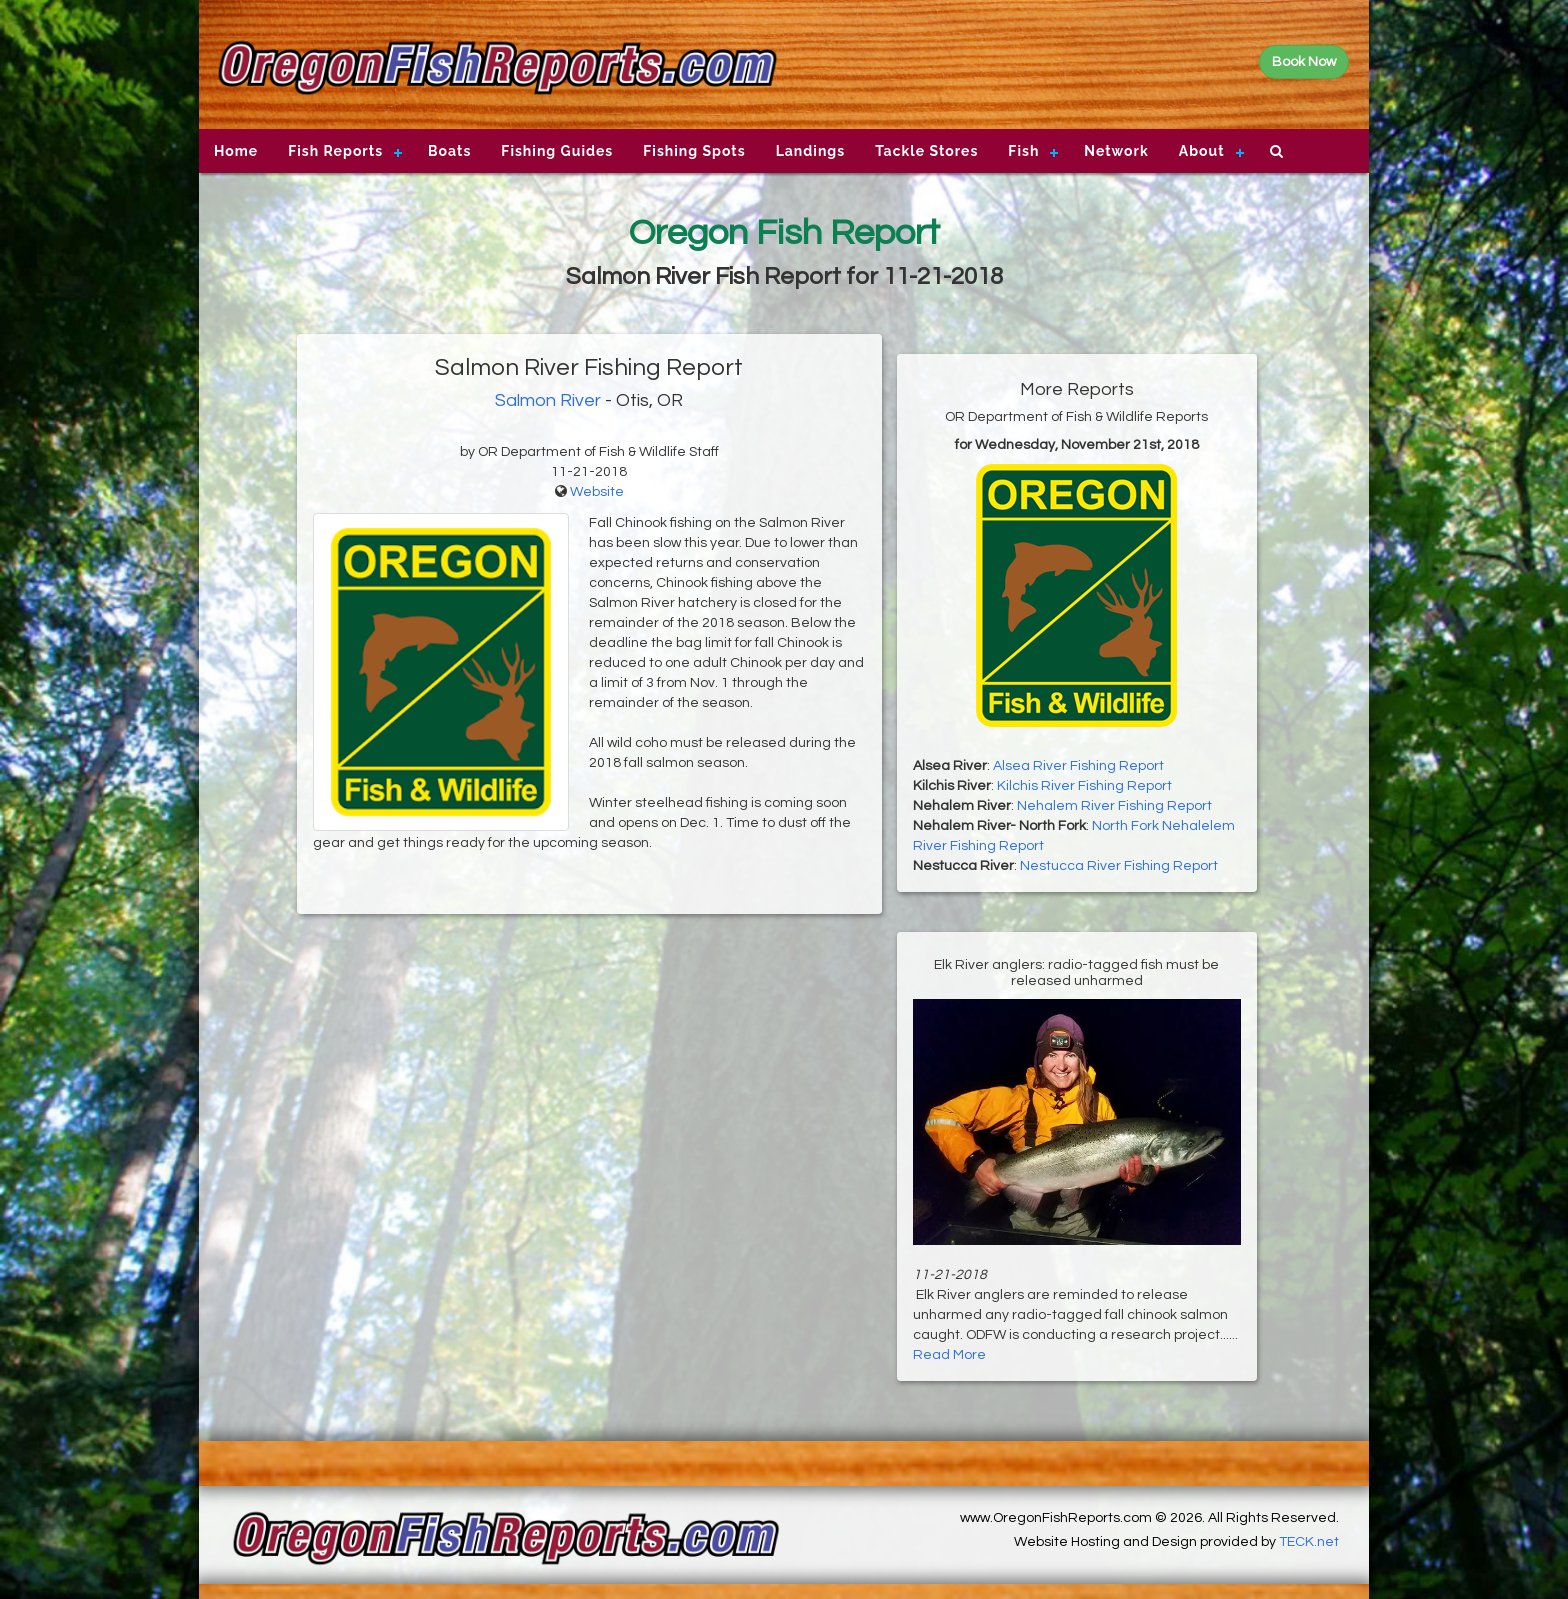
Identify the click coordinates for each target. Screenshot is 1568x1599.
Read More (949, 1355)
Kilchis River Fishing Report (1084, 786)
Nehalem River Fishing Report (1114, 806)
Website (597, 492)
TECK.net (1309, 1542)
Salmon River (548, 400)
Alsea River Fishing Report (1078, 766)
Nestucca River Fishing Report (1119, 866)
